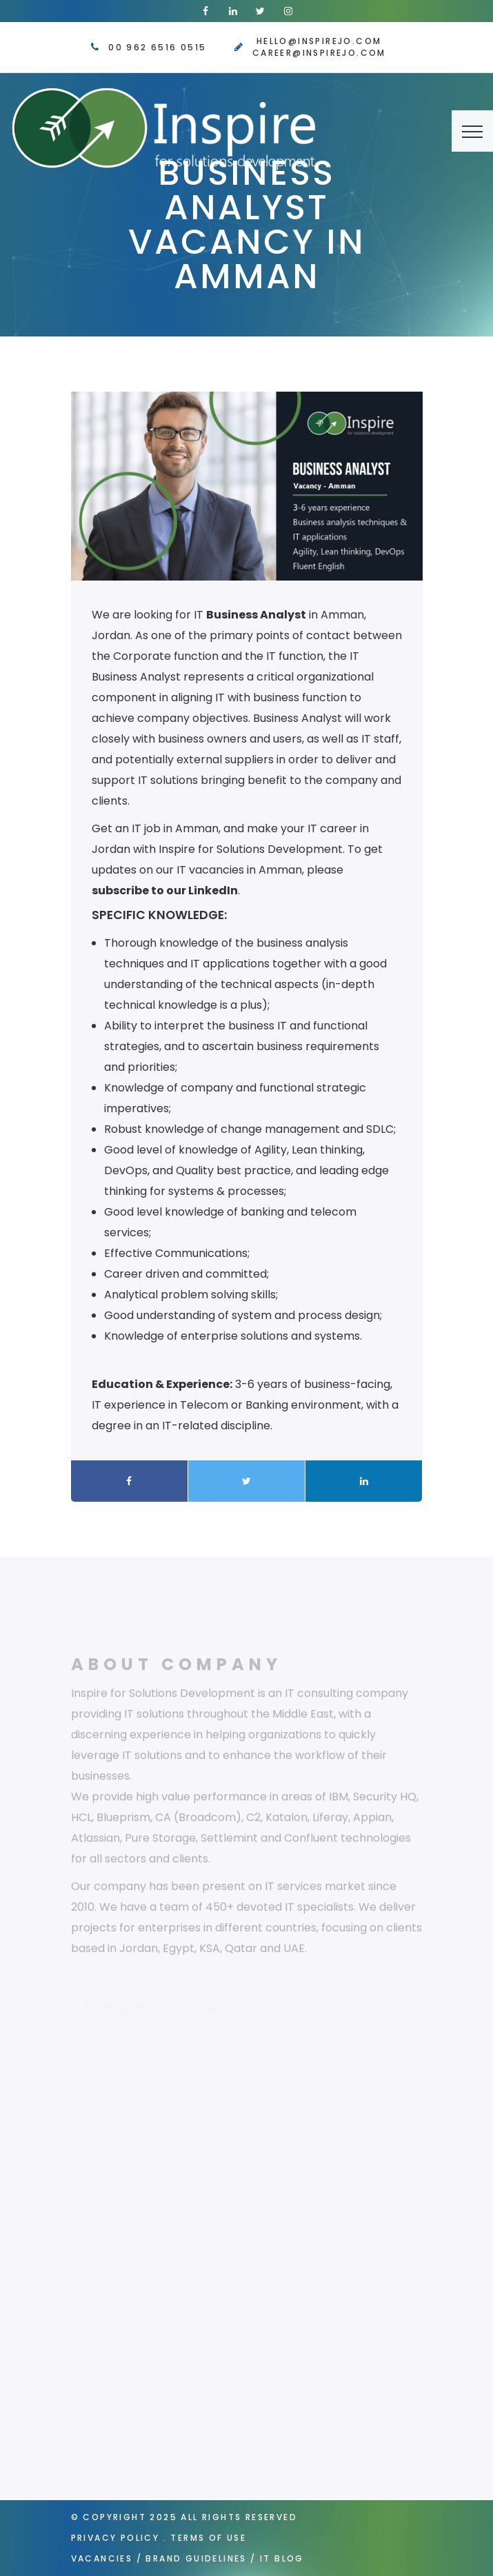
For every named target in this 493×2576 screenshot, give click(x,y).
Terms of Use (208, 2538)
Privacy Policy (115, 2538)
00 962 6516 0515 (157, 47)
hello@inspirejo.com (319, 41)
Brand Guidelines (195, 2558)
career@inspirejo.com (319, 53)
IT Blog (282, 2558)
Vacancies (102, 2558)
